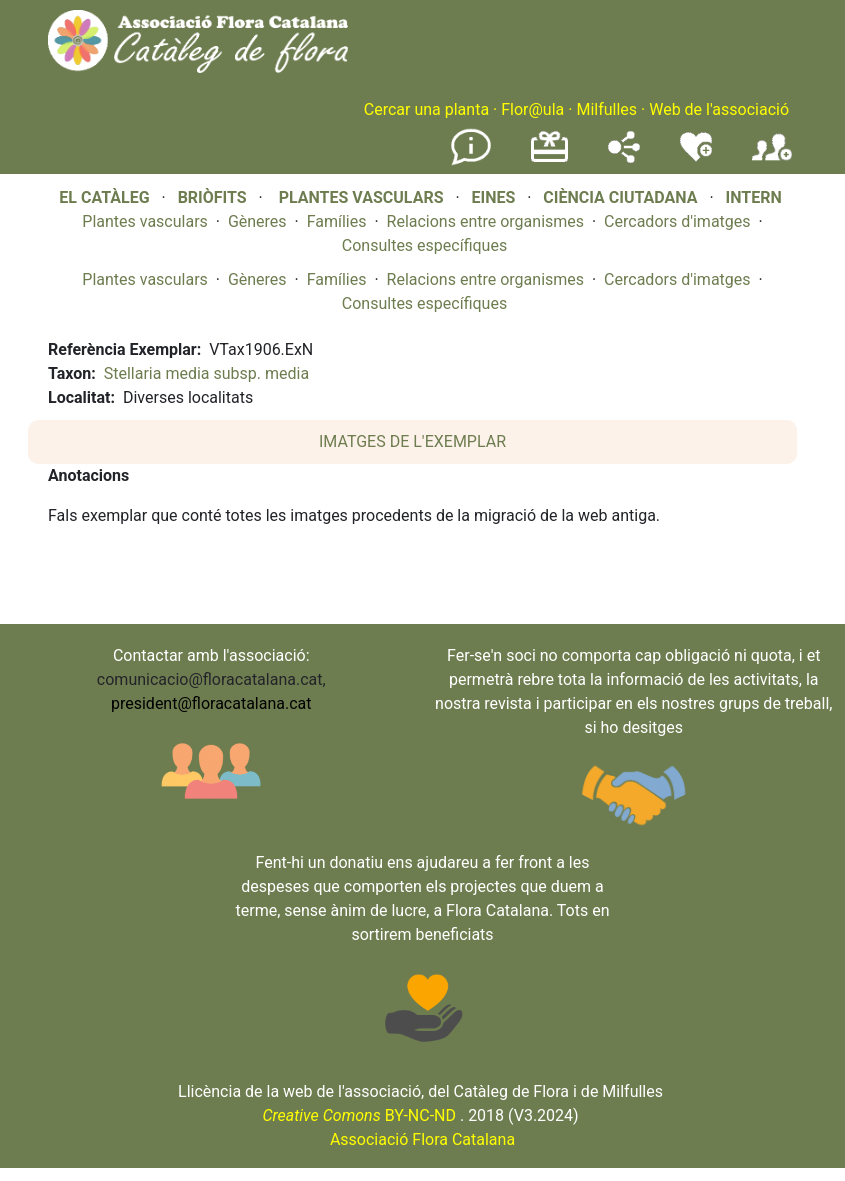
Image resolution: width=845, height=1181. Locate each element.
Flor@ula (532, 109)
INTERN (753, 197)
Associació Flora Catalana (422, 1139)
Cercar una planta (426, 109)
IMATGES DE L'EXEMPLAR (412, 441)
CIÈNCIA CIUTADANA (620, 197)
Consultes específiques (424, 245)
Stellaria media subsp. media (206, 373)
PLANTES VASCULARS (361, 197)
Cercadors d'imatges (677, 221)
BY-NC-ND (359, 1115)
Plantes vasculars (145, 221)
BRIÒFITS (214, 197)
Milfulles (606, 109)
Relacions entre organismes (486, 221)
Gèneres (257, 221)
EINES (493, 197)
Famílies (337, 221)
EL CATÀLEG (104, 197)
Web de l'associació (719, 109)
